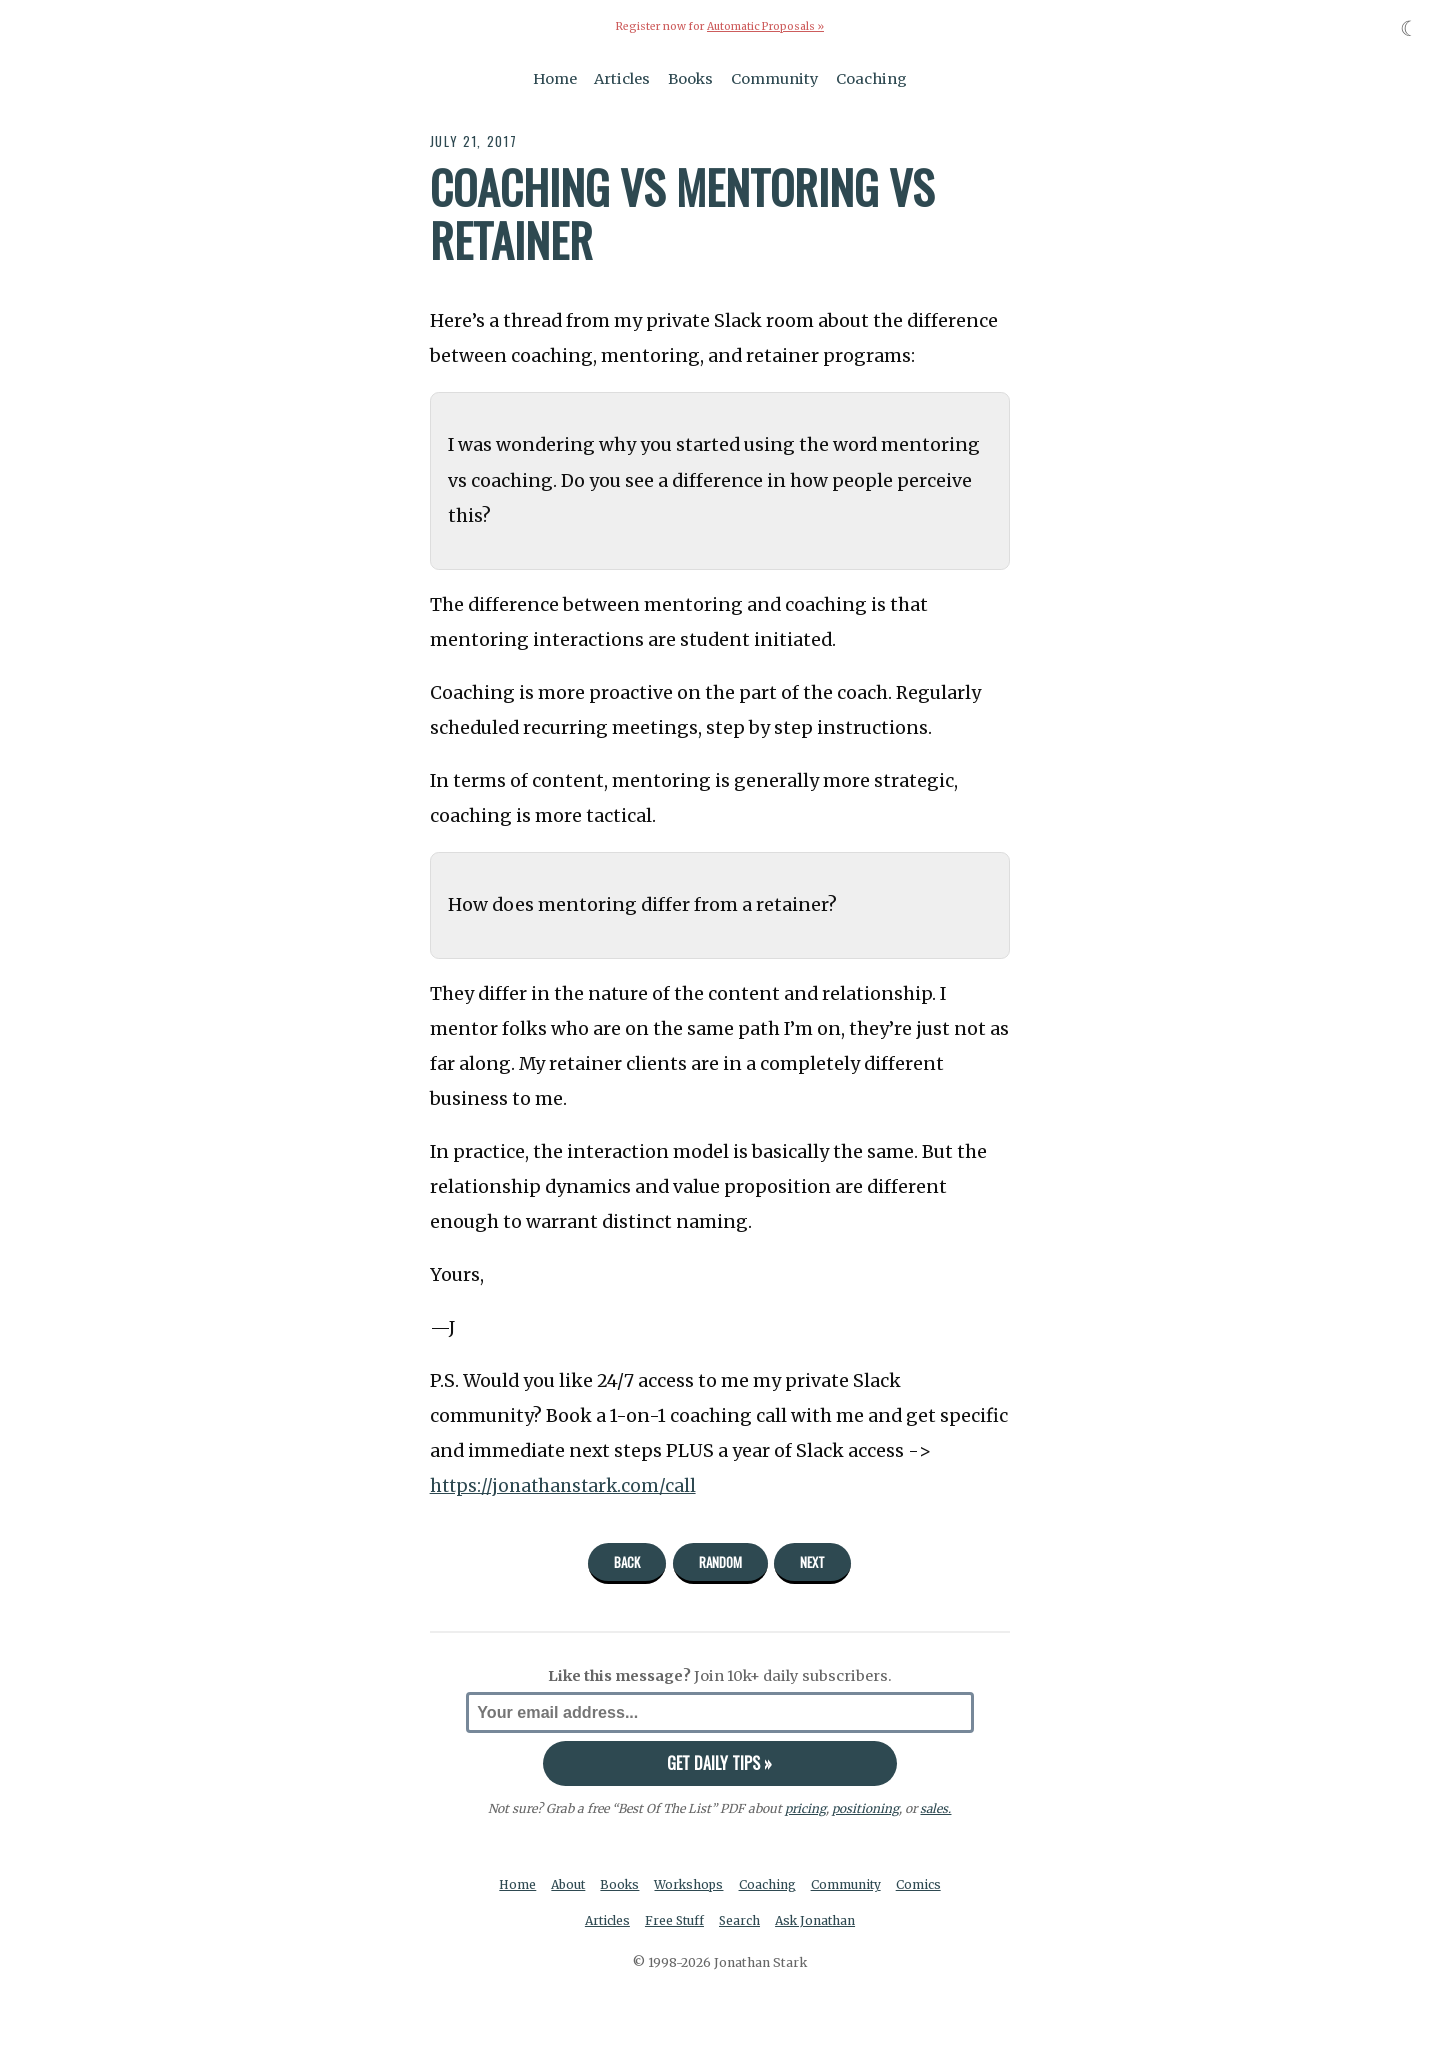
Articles (622, 78)
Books (690, 78)
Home (555, 78)
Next (812, 1562)
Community (775, 78)
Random (720, 1562)
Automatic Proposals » (765, 26)
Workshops (690, 1884)
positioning (865, 1808)
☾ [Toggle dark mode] (1409, 28)
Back (627, 1562)
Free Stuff (673, 1921)
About (566, 1884)
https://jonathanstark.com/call (566, 1486)
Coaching (871, 78)
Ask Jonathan (818, 1921)
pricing (805, 1808)
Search (741, 1921)
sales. (936, 1808)
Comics (922, 1884)
